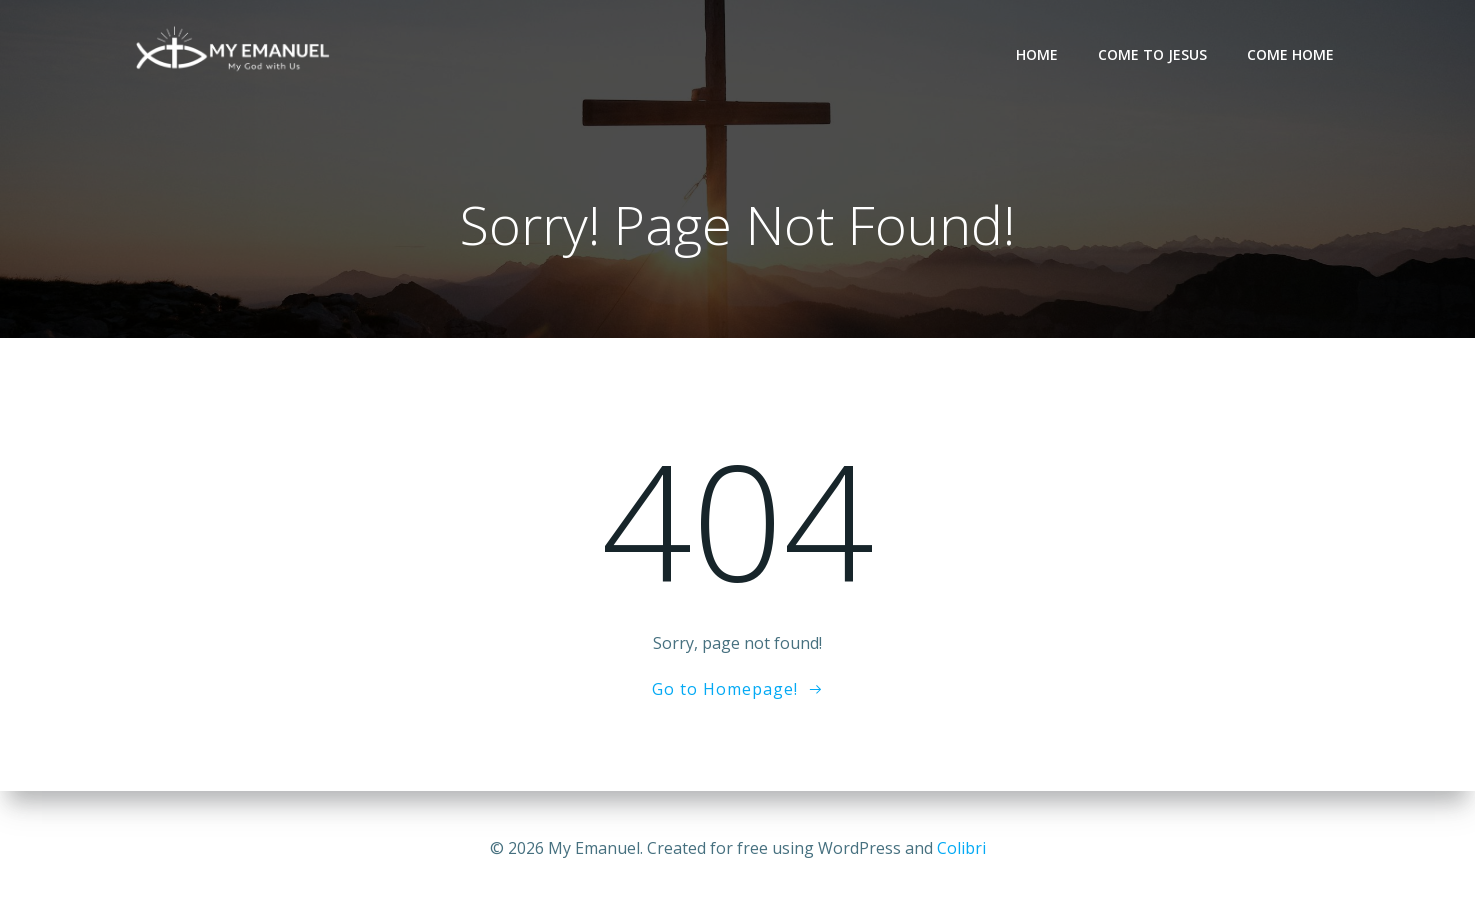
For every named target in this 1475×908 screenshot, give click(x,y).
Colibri (961, 848)
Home (1037, 54)
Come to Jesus (1152, 54)
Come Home (1290, 54)
